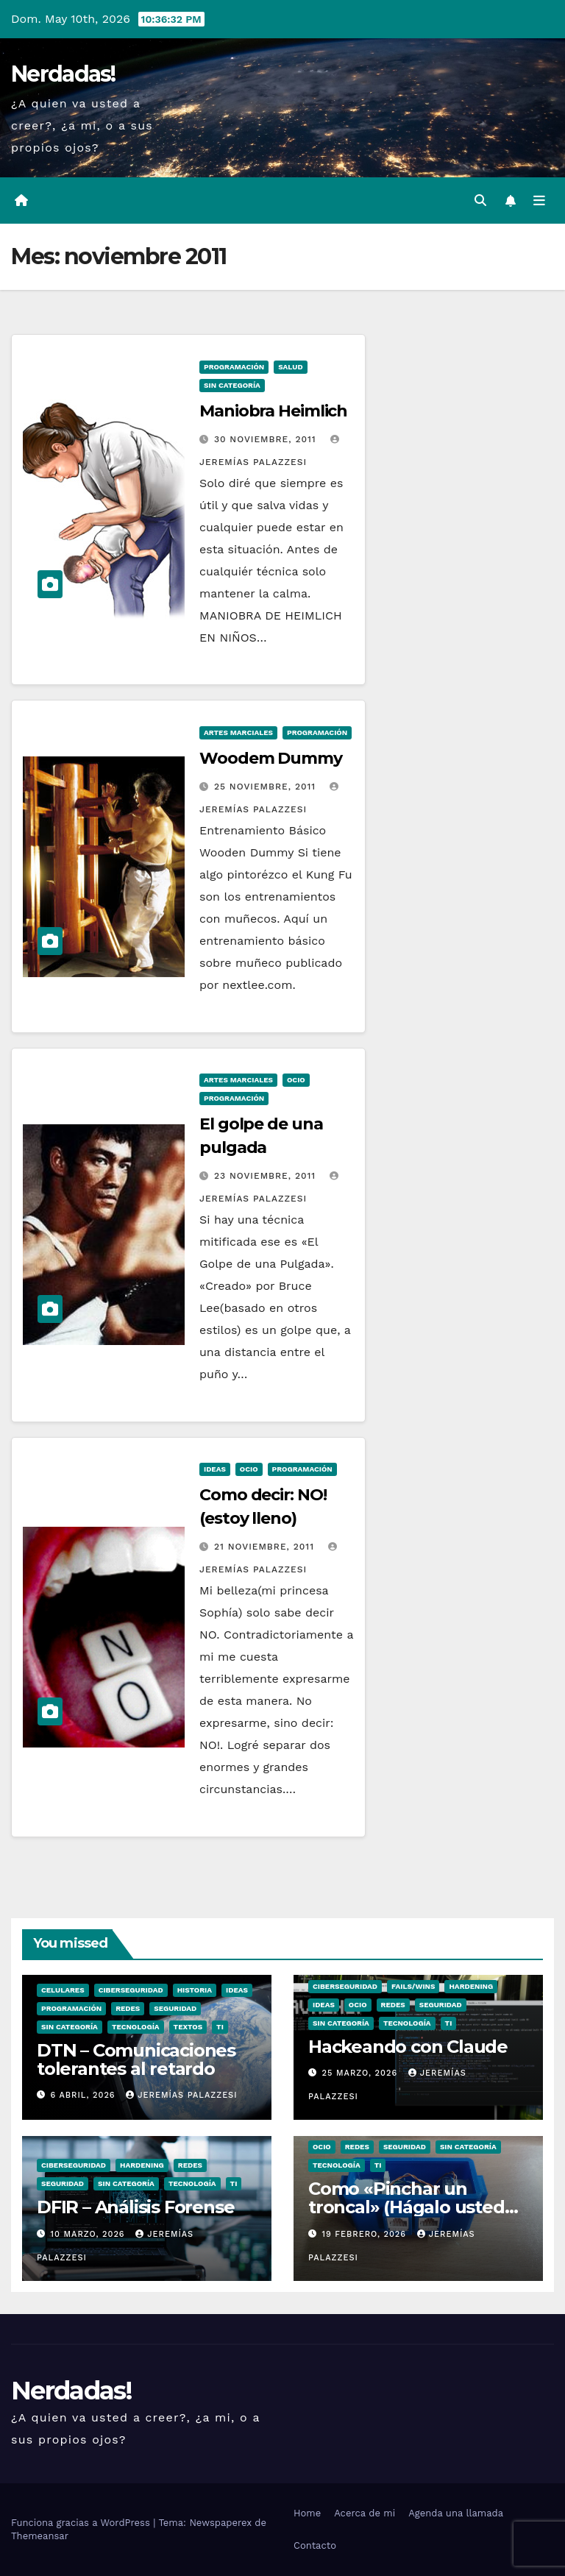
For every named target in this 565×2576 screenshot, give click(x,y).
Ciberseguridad (131, 1990)
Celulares (63, 1990)
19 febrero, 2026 (366, 2234)
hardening (471, 1986)
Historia (194, 1990)
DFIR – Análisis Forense (135, 2207)
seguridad (175, 2008)
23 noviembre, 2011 (266, 1176)
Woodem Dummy (270, 758)
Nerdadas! (63, 74)
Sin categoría (232, 385)
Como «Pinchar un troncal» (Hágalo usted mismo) (406, 2207)
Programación (234, 367)
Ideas (215, 1469)
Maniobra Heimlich (273, 411)
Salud (290, 367)
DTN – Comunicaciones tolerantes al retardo (136, 2059)
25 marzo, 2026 (361, 2073)
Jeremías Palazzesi (181, 2095)
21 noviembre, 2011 (266, 1546)
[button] (480, 200)
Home (307, 2513)
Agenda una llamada (455, 2513)
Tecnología (136, 2027)
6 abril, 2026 (85, 2095)
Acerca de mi (364, 2513)
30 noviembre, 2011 (267, 439)
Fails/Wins (413, 1986)
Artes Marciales (238, 732)
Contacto (315, 2545)
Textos (188, 2027)
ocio (296, 1080)
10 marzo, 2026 (90, 2234)
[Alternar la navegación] (539, 200)
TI (220, 2027)
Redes (128, 2008)
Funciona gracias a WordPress (82, 2522)
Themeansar (39, 2535)
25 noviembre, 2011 (266, 786)
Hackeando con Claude (408, 2046)
